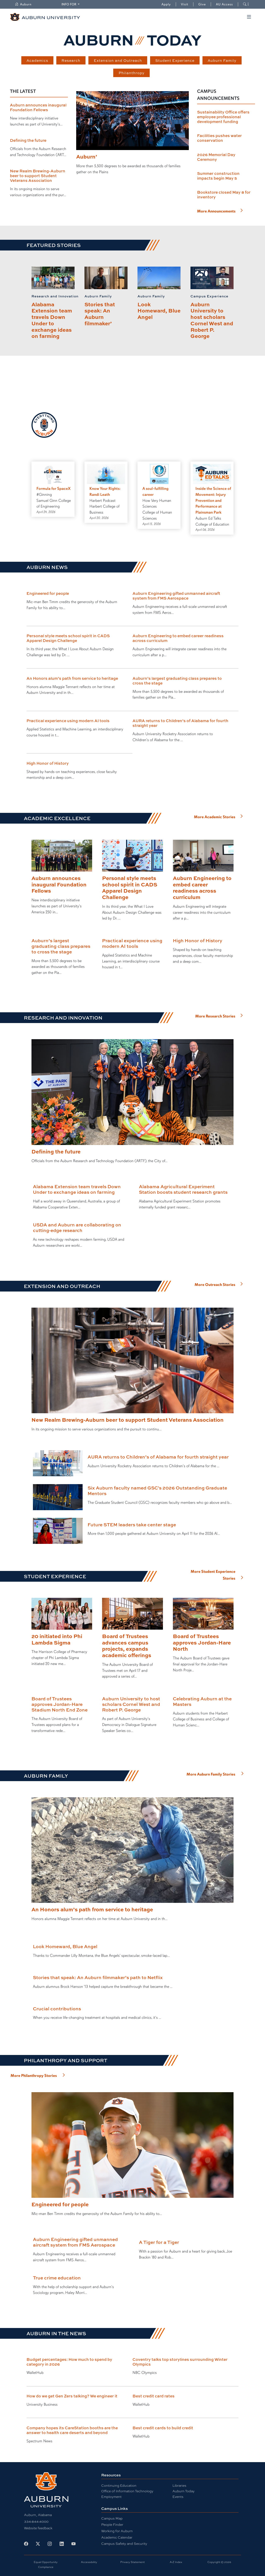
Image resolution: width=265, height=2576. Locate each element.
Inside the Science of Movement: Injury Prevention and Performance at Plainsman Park (213, 500)
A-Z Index (176, 2562)
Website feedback (38, 2528)
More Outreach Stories (215, 1284)
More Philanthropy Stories (34, 2075)
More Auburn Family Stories (211, 1774)
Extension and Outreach (118, 60)
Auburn (25, 4)
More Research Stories (215, 1016)
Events (177, 2496)
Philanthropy (132, 72)
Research (70, 60)
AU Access (224, 4)
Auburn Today (183, 2491)
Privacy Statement (132, 2562)
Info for (71, 4)
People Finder (112, 2524)
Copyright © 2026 (219, 2562)
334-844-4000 (36, 2521)
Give (204, 4)
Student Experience (174, 60)
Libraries (179, 2485)
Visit (184, 4)
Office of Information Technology (127, 2491)
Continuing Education (118, 2485)
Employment (111, 2496)
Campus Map (112, 2518)
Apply (166, 4)
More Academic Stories (214, 817)
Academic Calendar (116, 2537)
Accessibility (89, 2562)
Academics (37, 60)
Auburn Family (222, 60)
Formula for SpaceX (53, 488)
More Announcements (216, 211)
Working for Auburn (117, 2530)
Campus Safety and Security (124, 2543)
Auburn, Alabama (38, 2514)
